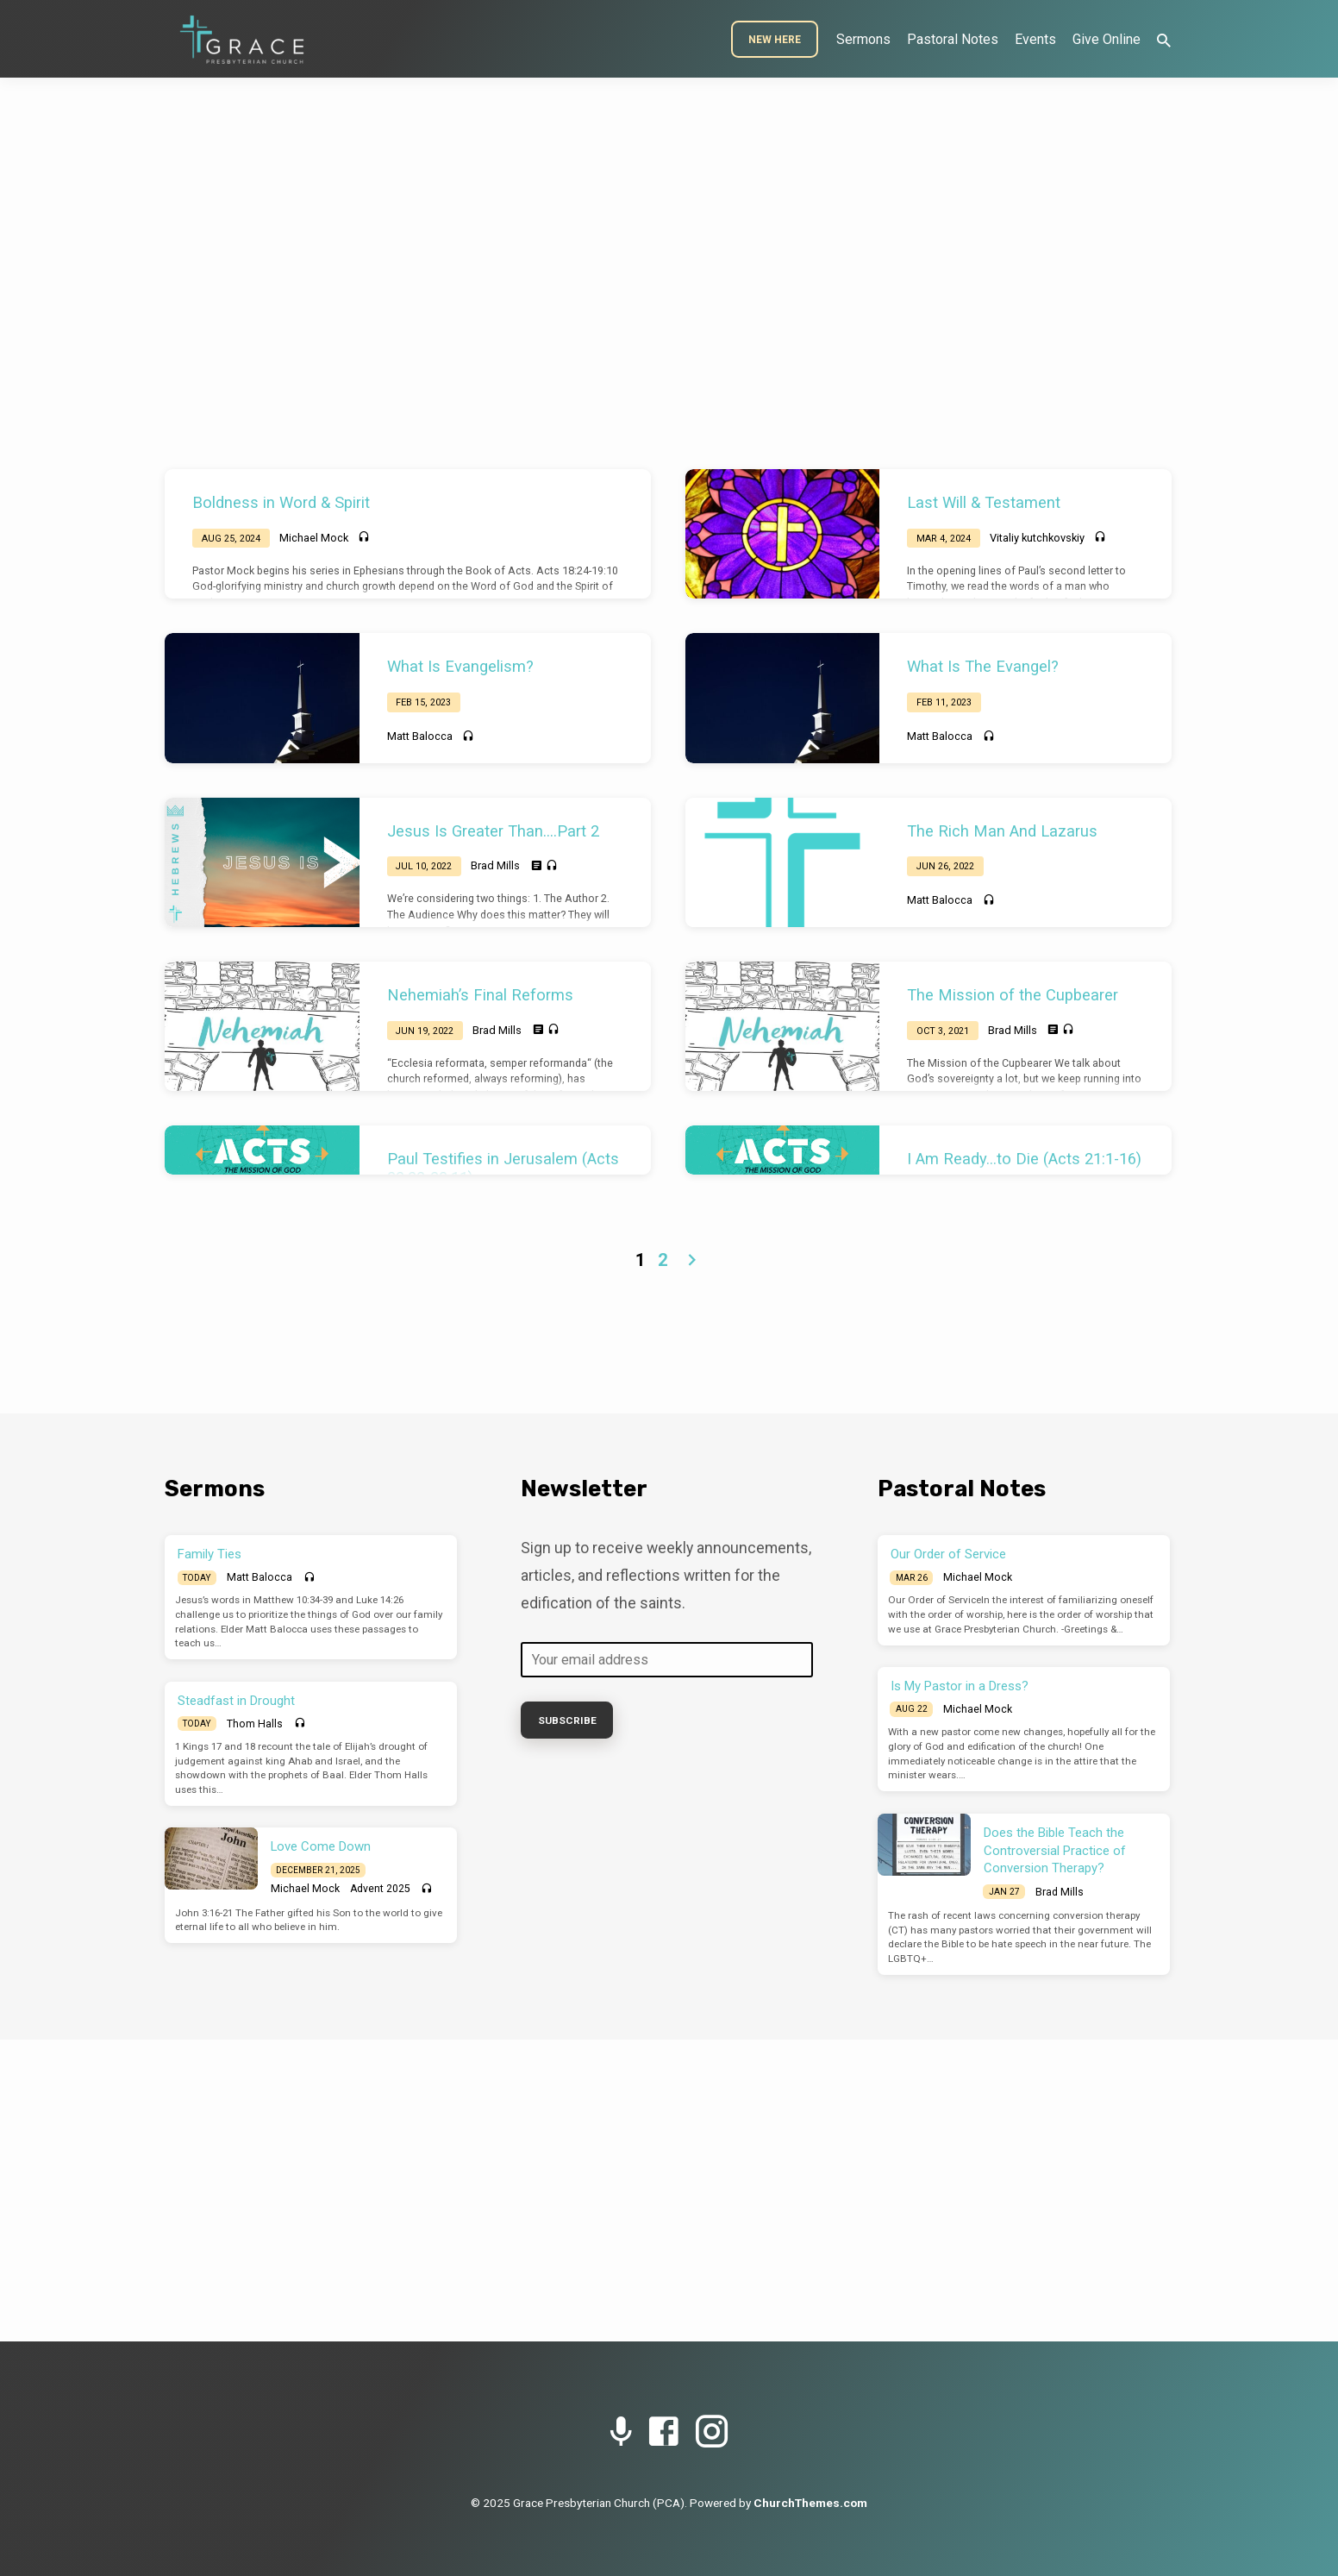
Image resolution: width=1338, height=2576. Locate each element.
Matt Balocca (420, 736)
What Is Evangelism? (460, 666)
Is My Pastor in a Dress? (960, 1686)
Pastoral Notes (952, 39)
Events (1035, 39)
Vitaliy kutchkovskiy (1037, 537)
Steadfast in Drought (236, 1700)
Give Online (1106, 39)
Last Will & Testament (983, 502)
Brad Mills (495, 865)
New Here (774, 40)
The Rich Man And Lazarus (1002, 831)
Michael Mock (313, 537)
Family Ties (209, 1554)
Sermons (863, 39)
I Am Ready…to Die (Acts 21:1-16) (1024, 1159)
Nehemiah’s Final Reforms (480, 995)
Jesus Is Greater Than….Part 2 (493, 831)
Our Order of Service (948, 1554)
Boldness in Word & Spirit (281, 502)
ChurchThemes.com (810, 2503)
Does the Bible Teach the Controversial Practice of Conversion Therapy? (1055, 1851)
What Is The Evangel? (983, 666)
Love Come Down (321, 1846)
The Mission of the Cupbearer (1012, 995)
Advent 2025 (380, 1889)
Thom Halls (255, 1724)
